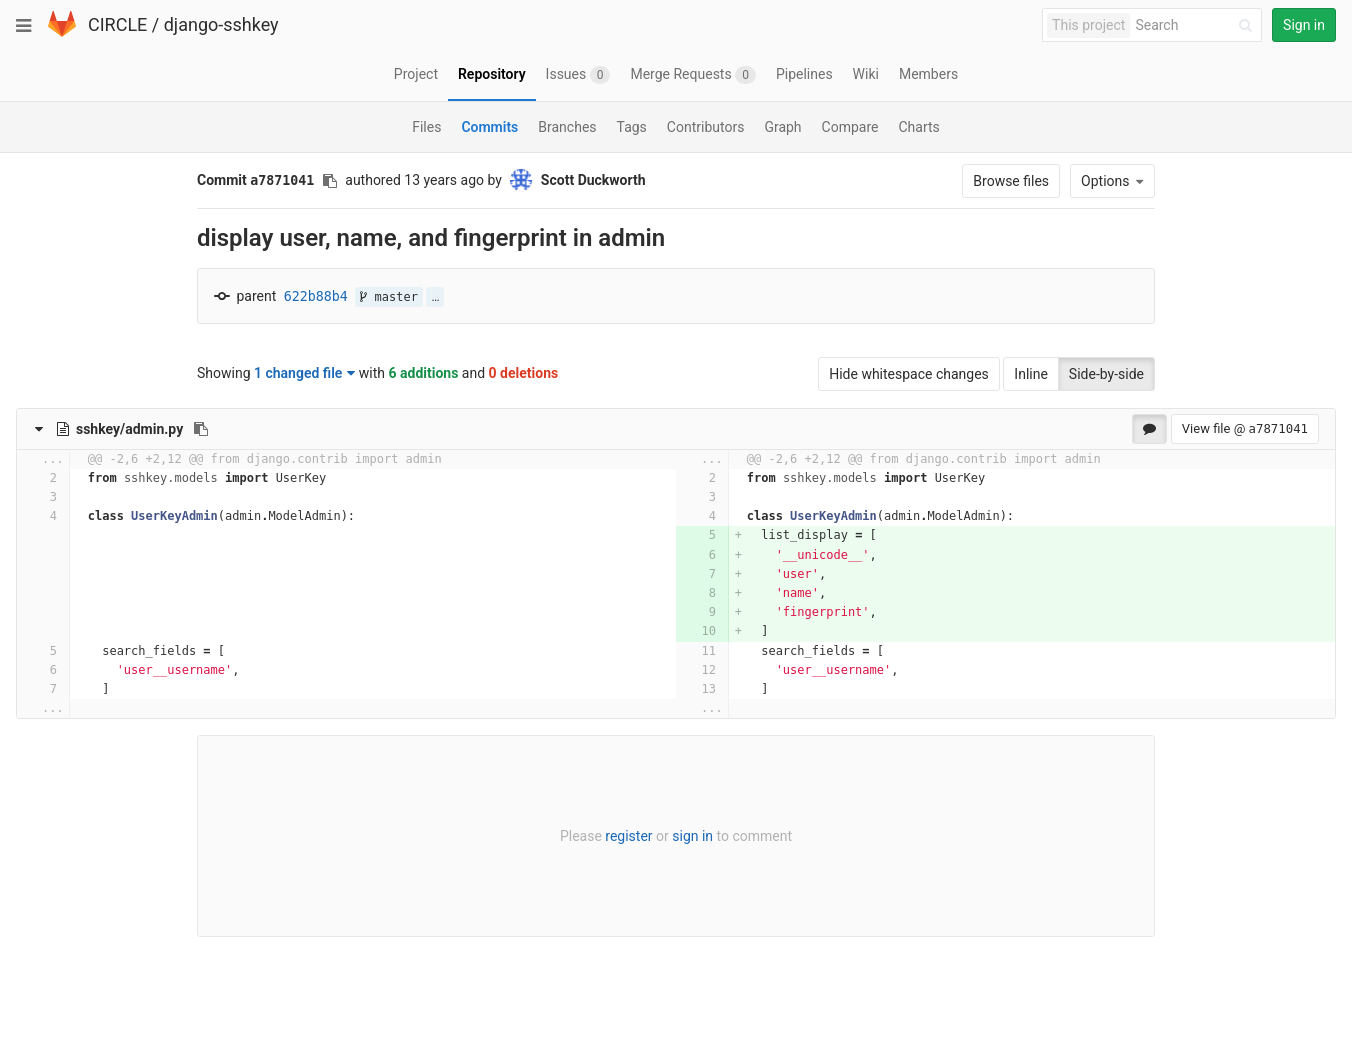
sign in (692, 836)
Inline (1031, 374)
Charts (918, 127)
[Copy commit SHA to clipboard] (330, 181)
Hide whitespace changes (909, 374)
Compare (850, 127)
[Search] (1197, 25)
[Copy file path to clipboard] (201, 429)
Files (426, 127)
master (389, 297)
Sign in (1304, 25)
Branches (567, 127)
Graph (782, 127)
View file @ (1245, 428)
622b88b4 (316, 296)
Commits (489, 127)
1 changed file (304, 373)
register (628, 836)
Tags (632, 127)
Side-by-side (1106, 374)
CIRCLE (117, 24)
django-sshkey (221, 24)
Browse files (1011, 181)
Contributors (706, 127)
